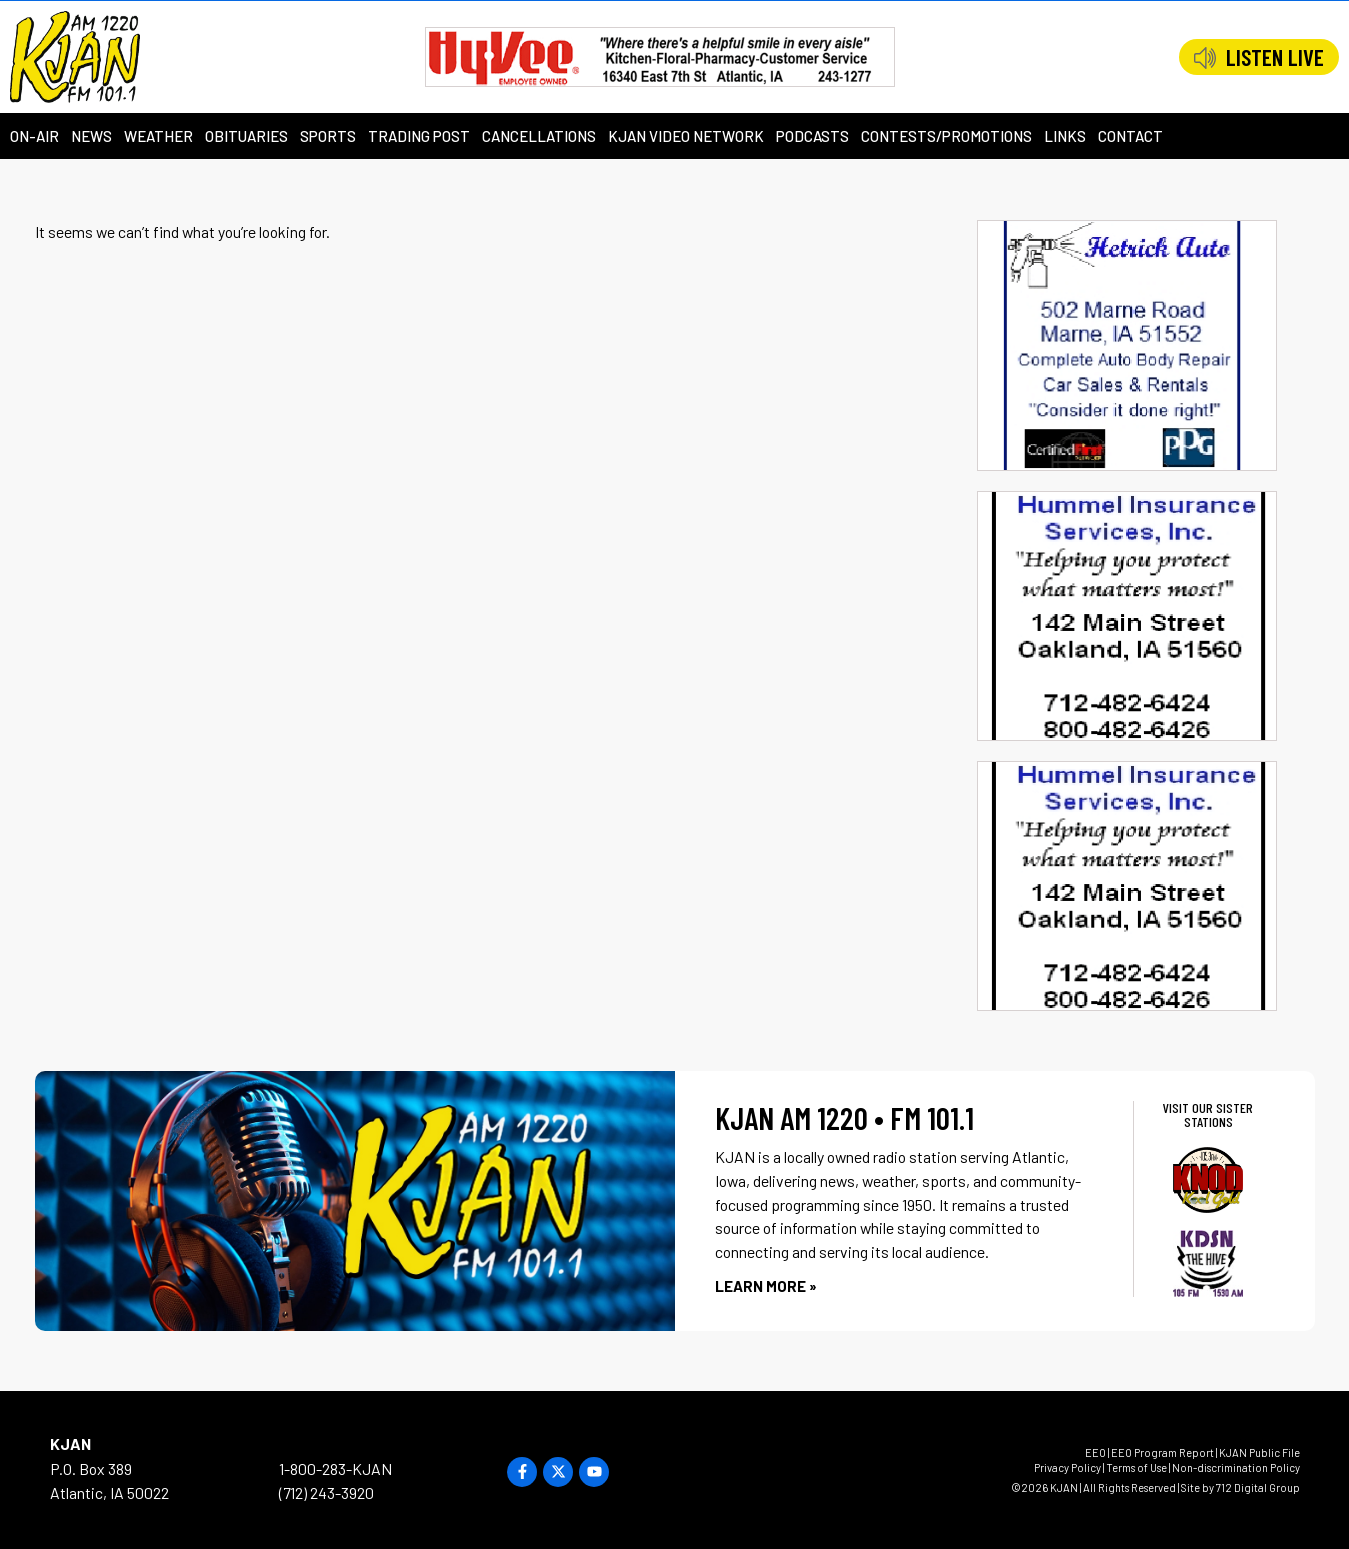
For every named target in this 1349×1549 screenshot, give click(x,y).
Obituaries (246, 136)
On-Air (34, 136)
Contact (1130, 136)
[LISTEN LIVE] (1205, 58)
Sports (328, 136)
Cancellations (539, 136)
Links (1065, 136)
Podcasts (812, 136)
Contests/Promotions (946, 136)
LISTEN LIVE (1275, 57)
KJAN (70, 1443)
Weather (158, 136)
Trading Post (419, 136)
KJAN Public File (1259, 1452)
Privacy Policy (1067, 1467)
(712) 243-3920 (326, 1492)
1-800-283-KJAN (335, 1468)
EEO (1095, 1452)
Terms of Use (1136, 1467)
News (91, 136)
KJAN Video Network (686, 136)
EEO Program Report (1162, 1452)
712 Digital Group (1258, 1487)
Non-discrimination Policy (1236, 1467)
